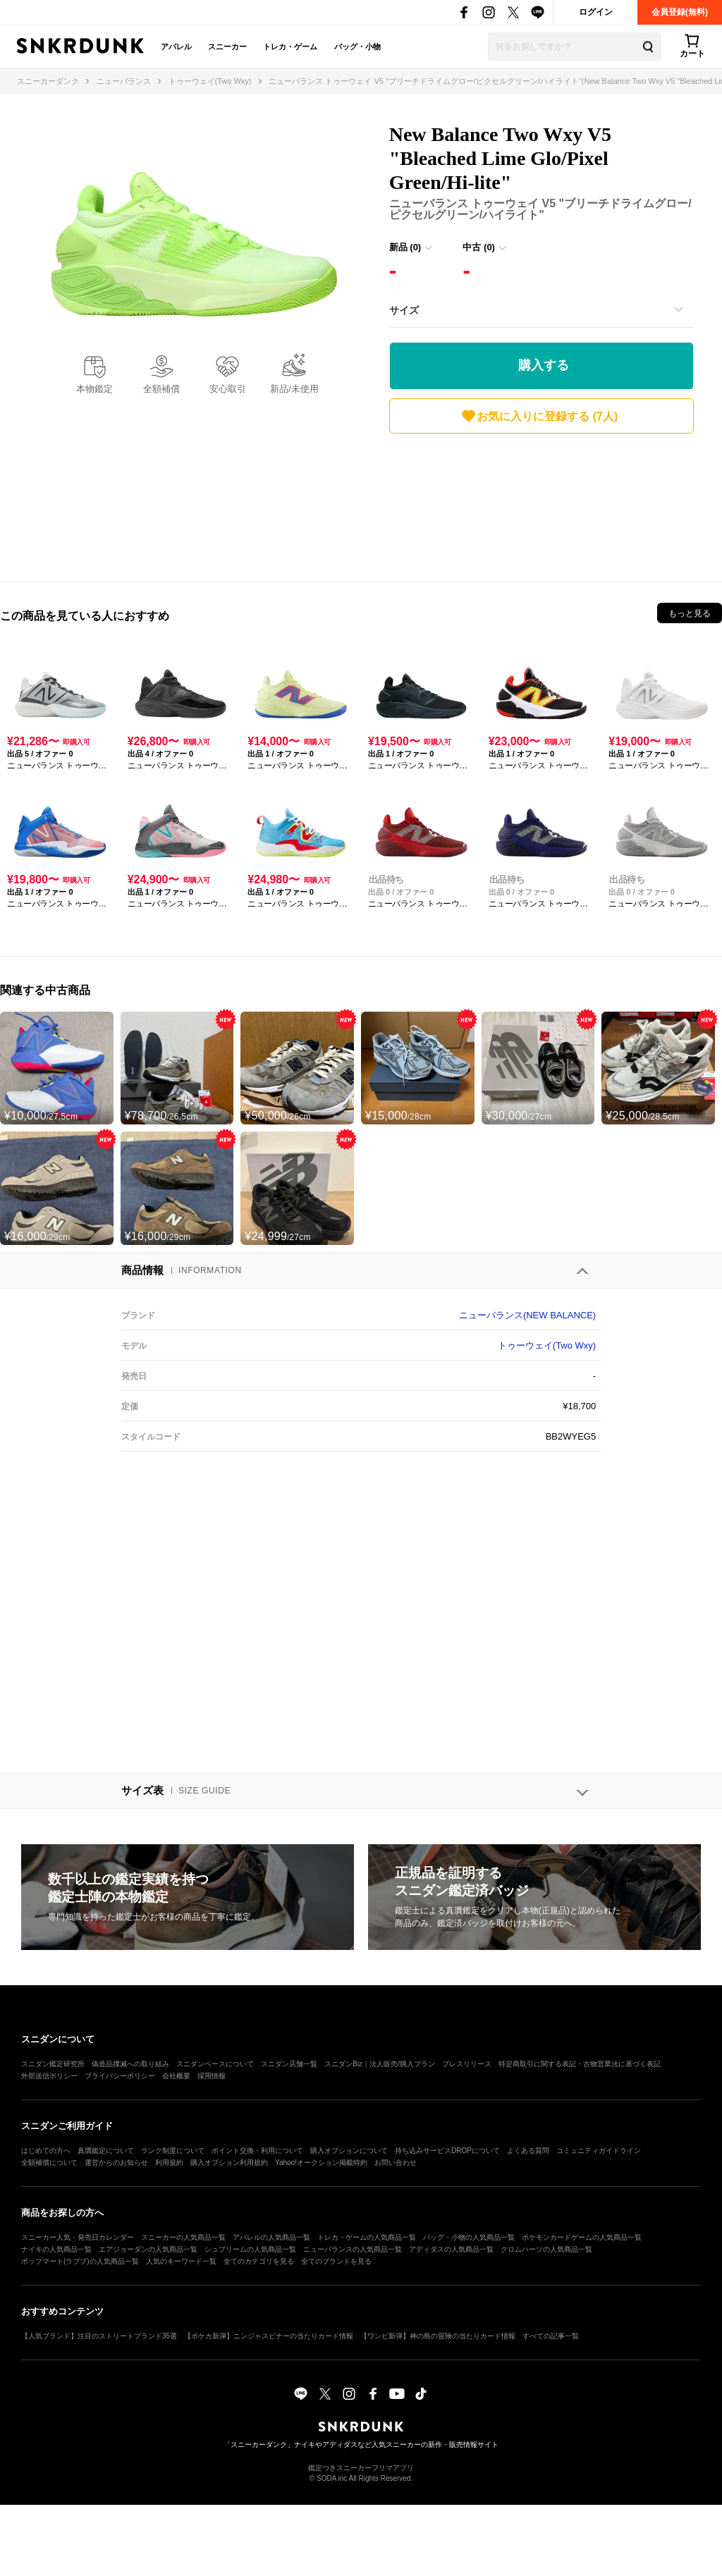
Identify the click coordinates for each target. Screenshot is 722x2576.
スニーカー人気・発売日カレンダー (77, 2237)
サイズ (404, 310)
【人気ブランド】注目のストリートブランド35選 (99, 2336)
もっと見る (689, 613)
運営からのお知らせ (116, 2162)
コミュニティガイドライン (598, 2150)
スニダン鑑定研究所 (53, 2064)
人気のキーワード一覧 (181, 2261)
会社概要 (176, 2076)
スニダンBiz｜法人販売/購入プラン (379, 2064)
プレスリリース (466, 2064)
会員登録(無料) (679, 12)
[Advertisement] (541, 504)
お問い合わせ (395, 2162)
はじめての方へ (46, 2150)
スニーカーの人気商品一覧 (183, 2237)
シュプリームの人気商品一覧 (250, 2249)
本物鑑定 (94, 389)
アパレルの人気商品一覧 (271, 2237)
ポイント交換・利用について (257, 2150)
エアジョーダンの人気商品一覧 (148, 2249)
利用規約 (169, 2162)
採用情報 (211, 2076)
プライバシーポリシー (120, 2076)
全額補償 (161, 389)
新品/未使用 (294, 389)
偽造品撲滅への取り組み (130, 2064)
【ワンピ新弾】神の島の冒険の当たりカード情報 (437, 2336)
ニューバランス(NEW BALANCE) (527, 1315)
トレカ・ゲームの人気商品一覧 (366, 2237)
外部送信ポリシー (49, 2076)
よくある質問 (528, 2150)
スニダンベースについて (215, 2064)
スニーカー (227, 46)
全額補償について (49, 2162)
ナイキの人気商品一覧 (56, 2249)
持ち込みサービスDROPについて (447, 2150)
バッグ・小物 (357, 46)
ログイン (596, 12)
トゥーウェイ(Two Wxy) (547, 1345)
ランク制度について (172, 2150)
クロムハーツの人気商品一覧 (546, 2249)
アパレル (176, 46)
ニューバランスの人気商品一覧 (352, 2249)
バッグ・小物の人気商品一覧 (469, 2237)
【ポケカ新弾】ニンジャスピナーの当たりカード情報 (268, 2336)
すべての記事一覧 (550, 2336)
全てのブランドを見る (336, 2261)
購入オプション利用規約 (229, 2162)
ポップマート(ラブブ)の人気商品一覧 (80, 2261)
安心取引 (227, 389)
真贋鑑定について (106, 2150)
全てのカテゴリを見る (259, 2261)
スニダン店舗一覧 (289, 2064)
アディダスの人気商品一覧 (451, 2249)
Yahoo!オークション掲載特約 (321, 2162)
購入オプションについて (349, 2150)
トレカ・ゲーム (290, 46)
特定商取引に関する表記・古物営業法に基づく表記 (579, 2064)
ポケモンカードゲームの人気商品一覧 (582, 2237)
